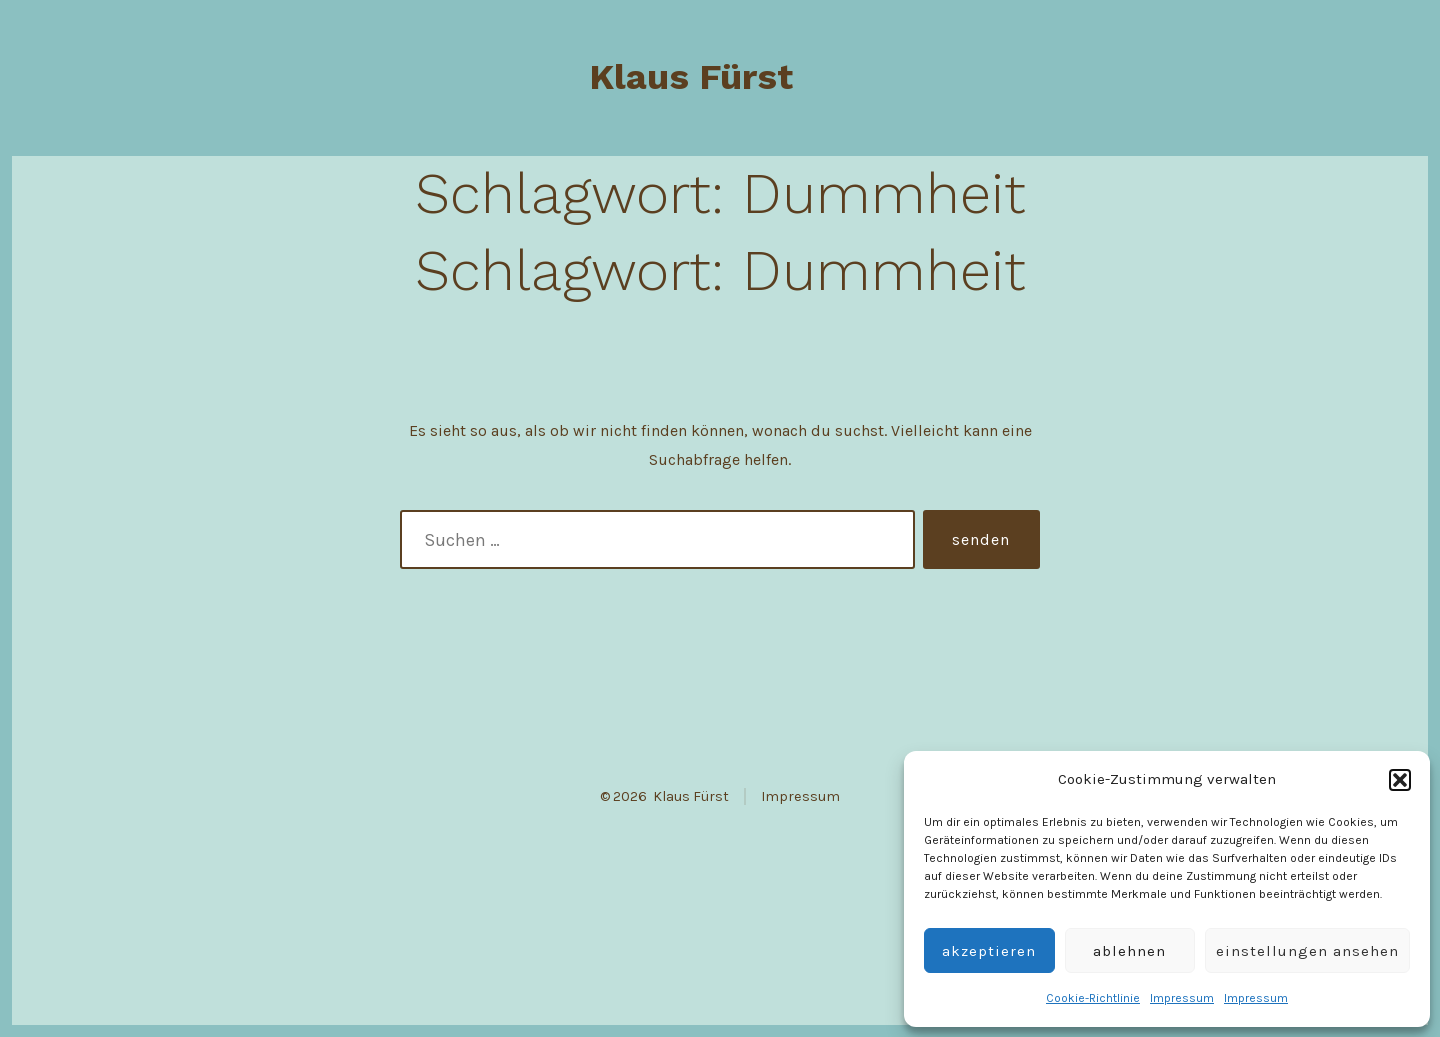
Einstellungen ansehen (1307, 951)
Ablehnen (1129, 951)
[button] (1400, 780)
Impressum (1182, 998)
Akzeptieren (989, 951)
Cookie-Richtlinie (1093, 998)
